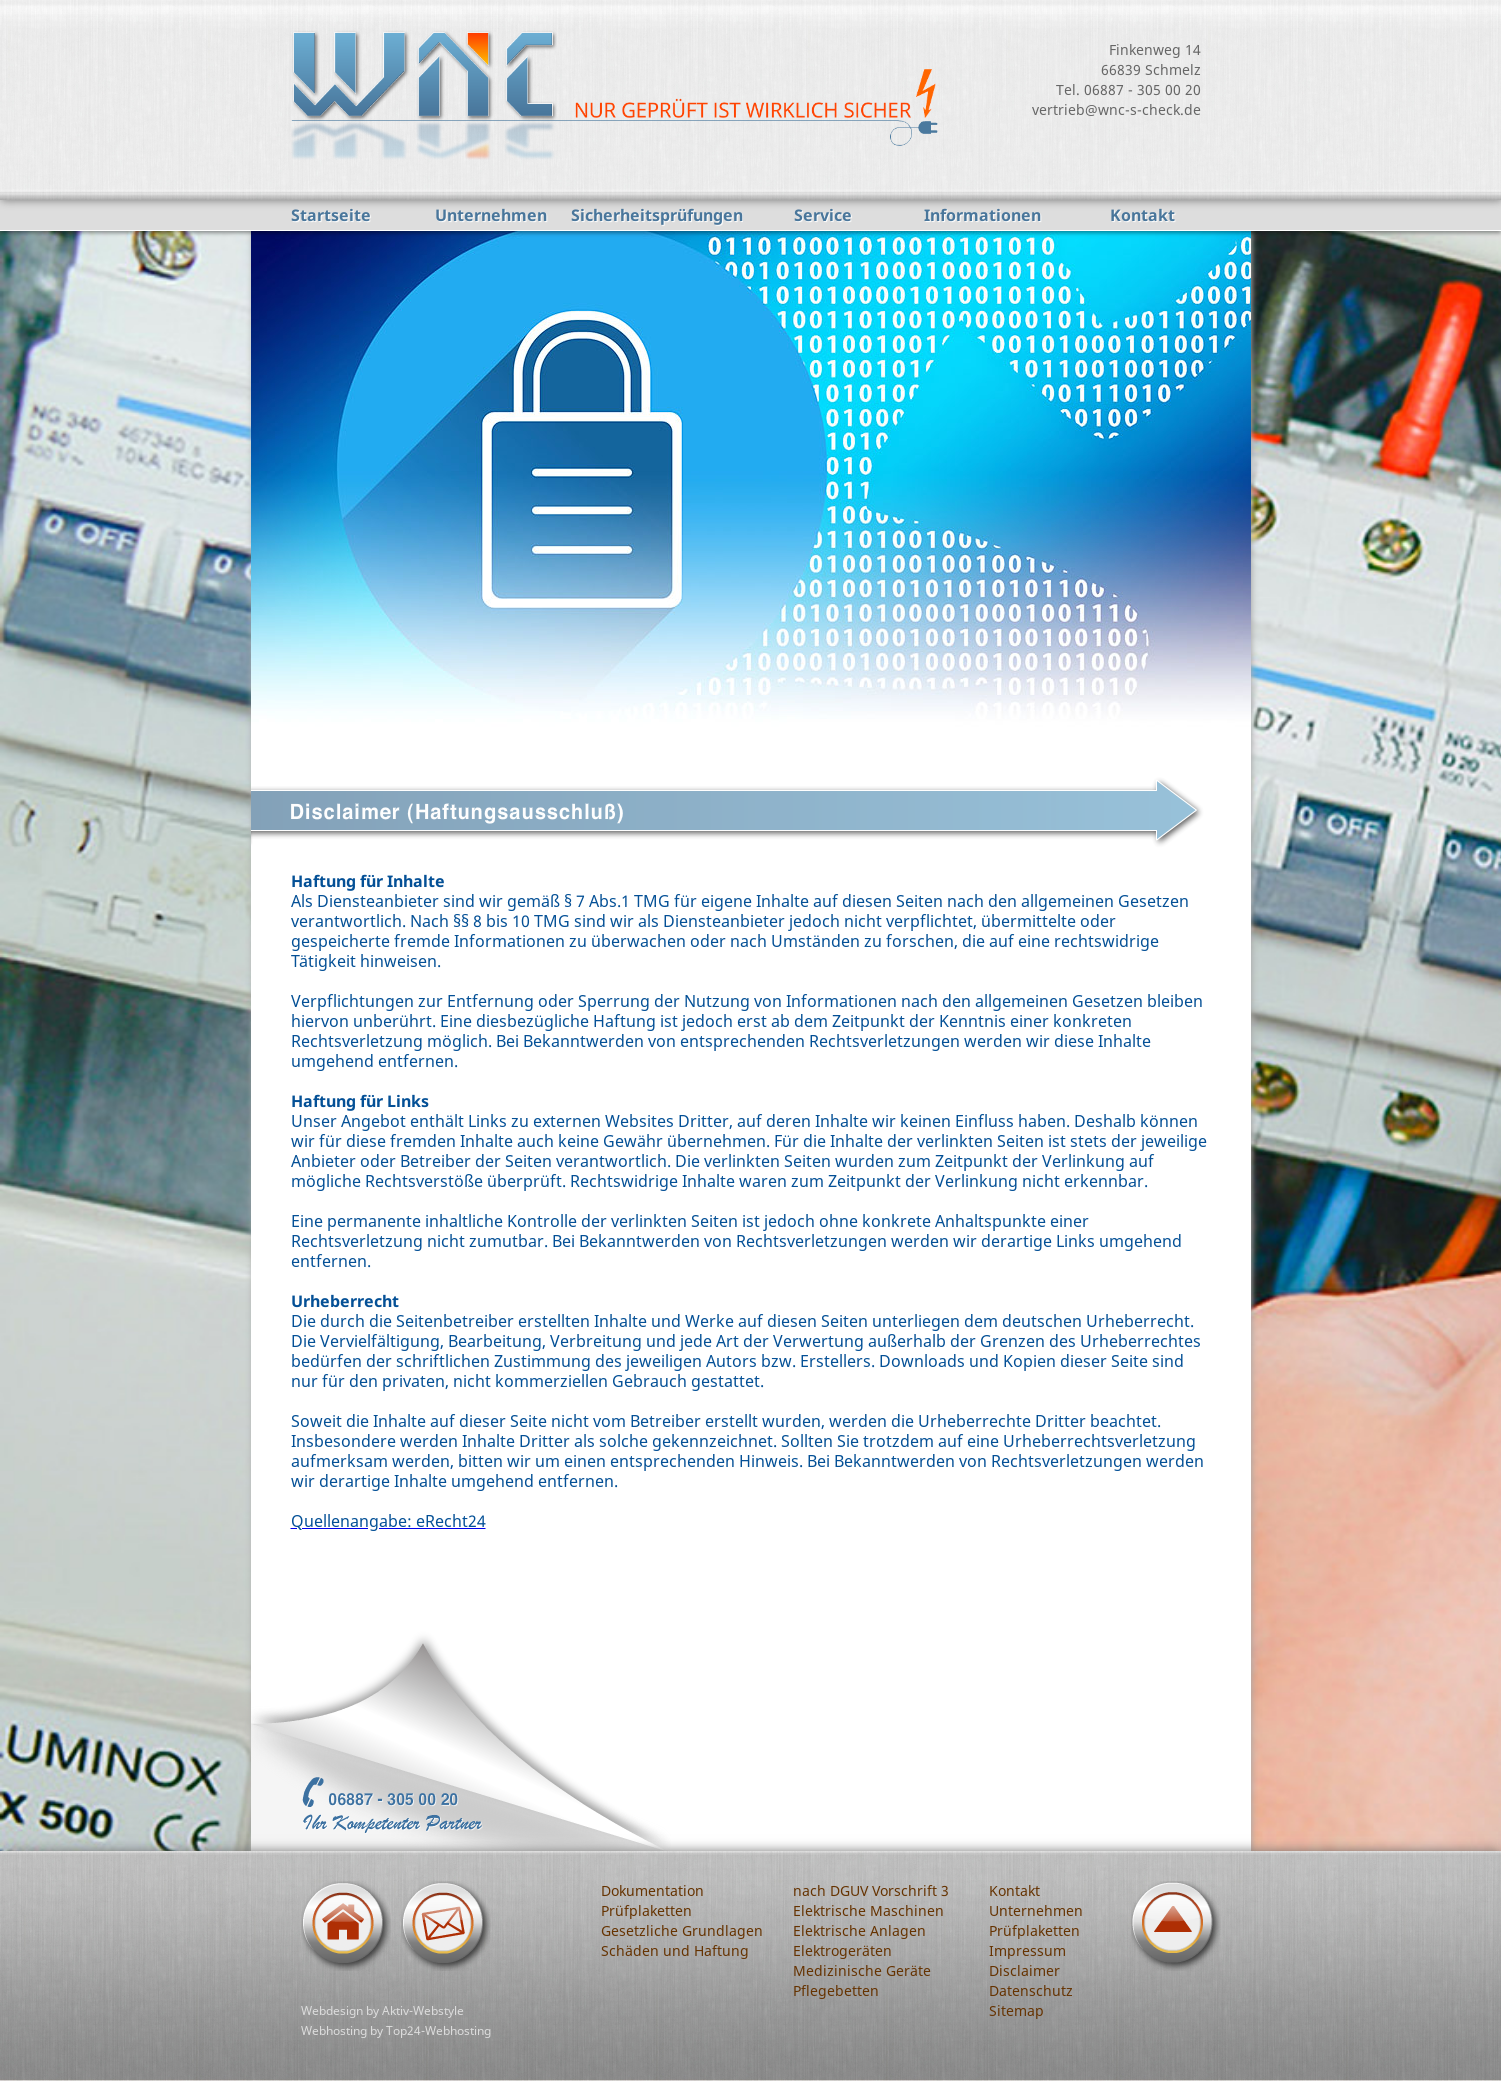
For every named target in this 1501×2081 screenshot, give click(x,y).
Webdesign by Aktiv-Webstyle (382, 2010)
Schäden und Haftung (675, 1950)
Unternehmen (491, 215)
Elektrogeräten (842, 1950)
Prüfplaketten (646, 1910)
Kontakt (1142, 215)
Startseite (331, 215)
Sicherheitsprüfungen (657, 215)
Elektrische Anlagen (859, 1930)
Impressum (1027, 1950)
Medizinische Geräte (862, 1970)
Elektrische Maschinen (868, 1910)
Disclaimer (1024, 1970)
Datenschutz (1031, 1990)
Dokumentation (652, 1890)
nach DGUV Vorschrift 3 (871, 1890)
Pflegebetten (836, 1990)
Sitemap (1016, 2010)
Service (823, 215)
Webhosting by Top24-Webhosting (396, 2030)
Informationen (982, 215)
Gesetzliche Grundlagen (682, 1930)
